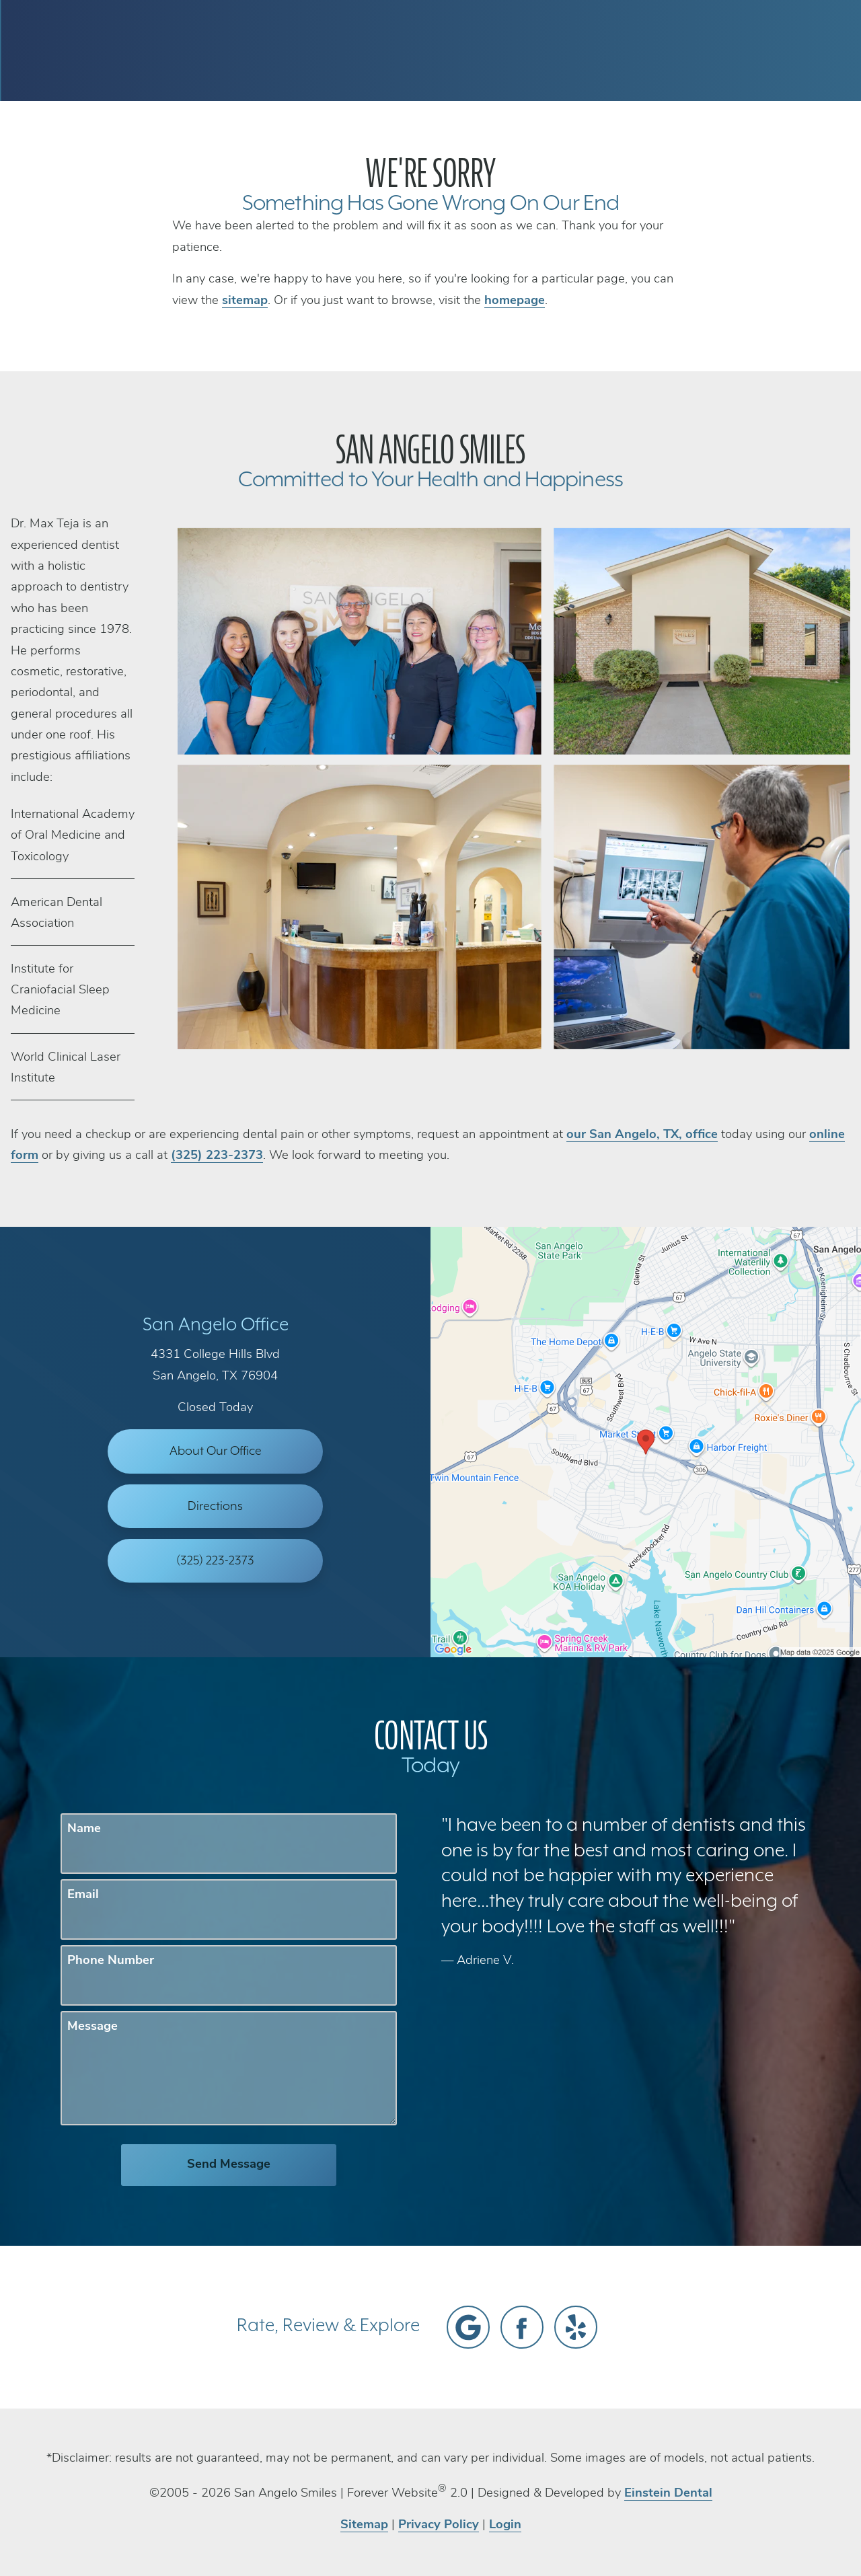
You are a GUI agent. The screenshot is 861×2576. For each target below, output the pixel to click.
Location (626, 50)
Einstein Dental (668, 2493)
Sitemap (364, 2525)
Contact (706, 50)
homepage (514, 301)
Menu (787, 50)
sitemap (245, 301)
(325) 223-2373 (217, 1155)
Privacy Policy (438, 2525)
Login (505, 2525)
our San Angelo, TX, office (642, 1135)
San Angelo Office (216, 1325)
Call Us (550, 50)
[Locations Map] (645, 1441)
